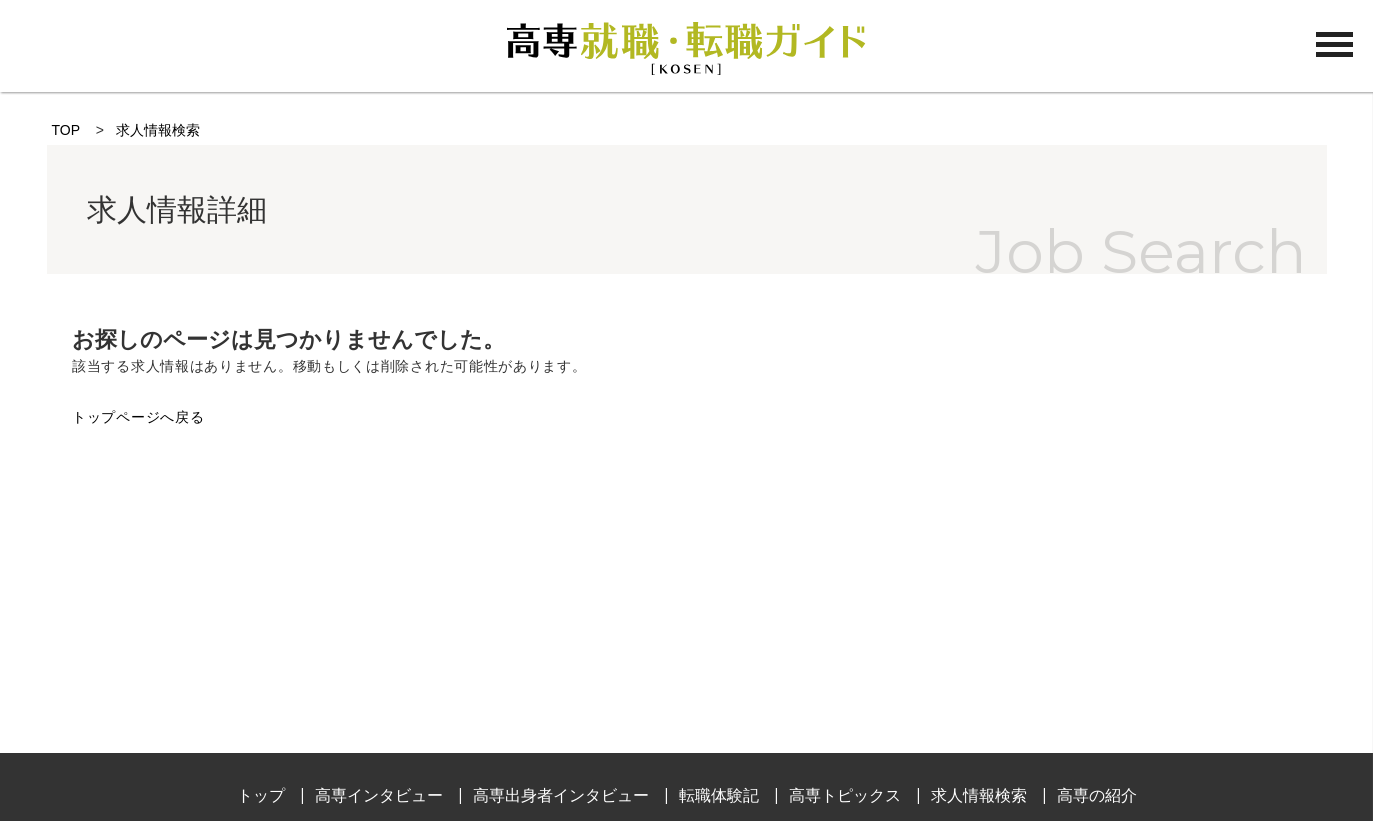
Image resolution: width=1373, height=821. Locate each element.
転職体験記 (719, 795)
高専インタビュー (379, 795)
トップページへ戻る (138, 417)
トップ (261, 795)
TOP (66, 130)
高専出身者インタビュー (561, 795)
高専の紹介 (1097, 795)
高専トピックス (845, 795)
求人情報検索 (158, 130)
